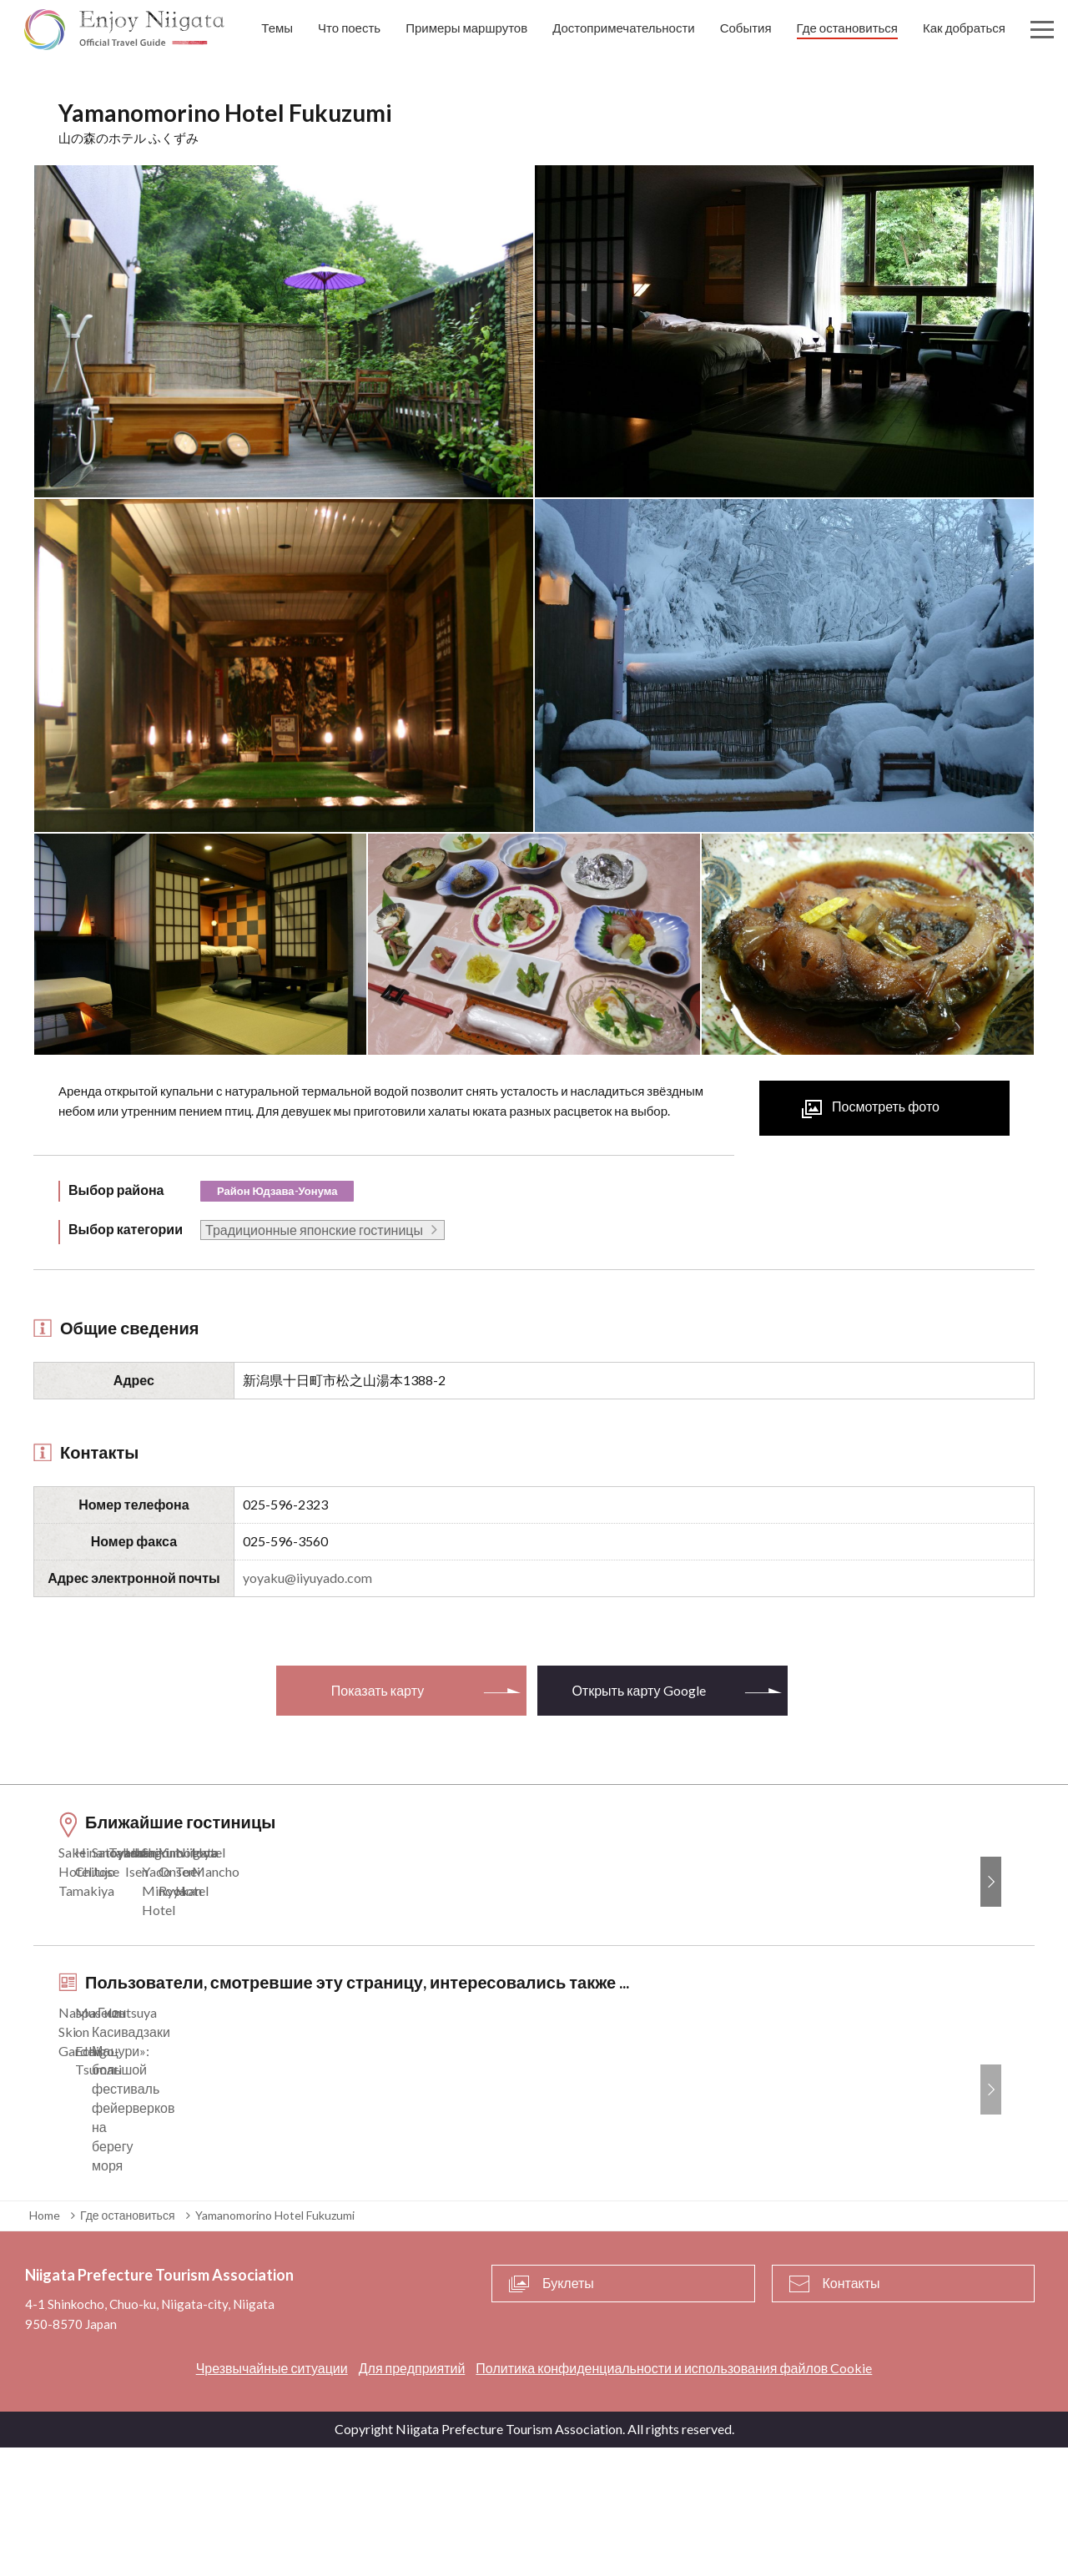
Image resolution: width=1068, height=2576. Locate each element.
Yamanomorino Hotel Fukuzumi (275, 2344)
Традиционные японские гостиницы (314, 1230)
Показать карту (377, 1690)
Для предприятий (412, 2496)
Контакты (851, 2412)
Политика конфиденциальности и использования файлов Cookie (674, 2496)
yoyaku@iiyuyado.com (307, 1577)
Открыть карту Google (638, 1690)
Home (44, 2344)
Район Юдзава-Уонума (277, 1190)
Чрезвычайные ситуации (272, 2496)
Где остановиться (127, 2344)
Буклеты (568, 2412)
